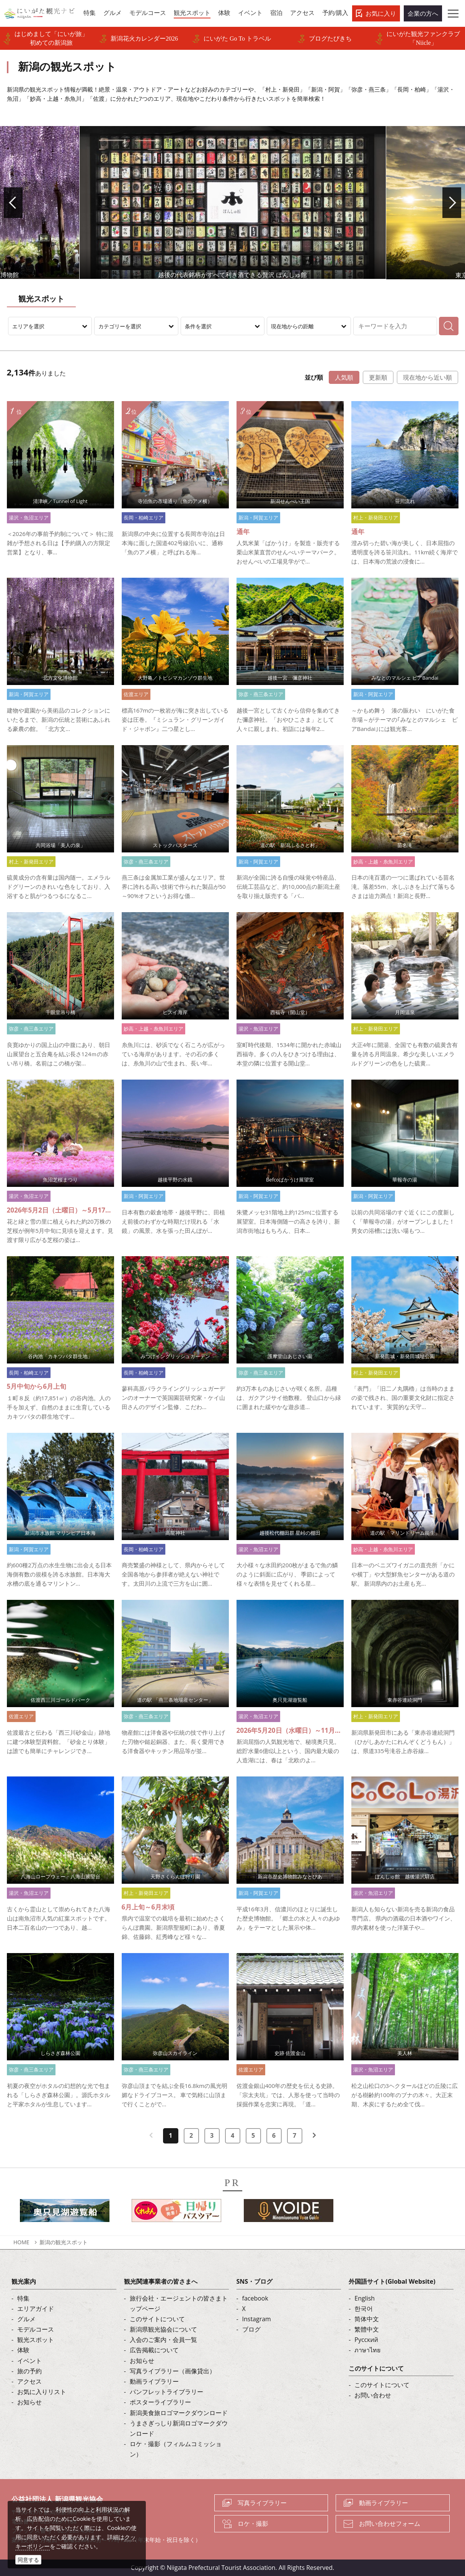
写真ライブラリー (262, 2503)
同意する (28, 2559)
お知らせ (29, 2402)
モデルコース (35, 2329)
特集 (23, 2298)
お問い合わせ (372, 2395)
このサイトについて (157, 2319)
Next (445, 203)
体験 (23, 2350)
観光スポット (35, 2339)
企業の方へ (423, 13)
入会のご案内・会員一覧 (163, 2339)
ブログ (251, 2329)
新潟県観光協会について (163, 2329)
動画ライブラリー (154, 2381)
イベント (29, 2360)
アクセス (29, 2381)
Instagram (256, 2319)
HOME (21, 2242)
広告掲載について (154, 2350)
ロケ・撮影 (253, 2523)
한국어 (363, 2308)
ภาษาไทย (367, 2350)
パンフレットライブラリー (166, 2392)
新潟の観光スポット (63, 2242)
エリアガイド (35, 2308)
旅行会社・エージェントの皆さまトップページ (179, 2303)
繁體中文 (366, 2329)
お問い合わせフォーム (389, 2523)
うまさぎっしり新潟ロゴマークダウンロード (179, 2428)
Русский (366, 2339)
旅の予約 (29, 2371)
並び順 (314, 377)
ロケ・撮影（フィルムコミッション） (176, 2449)
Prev (19, 203)
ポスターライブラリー (160, 2402)
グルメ (26, 2319)
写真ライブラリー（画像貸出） (172, 2371)
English (364, 2298)
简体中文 (366, 2319)
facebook (255, 2298)
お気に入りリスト (41, 2392)
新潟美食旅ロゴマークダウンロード (179, 2413)
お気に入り (380, 13)
